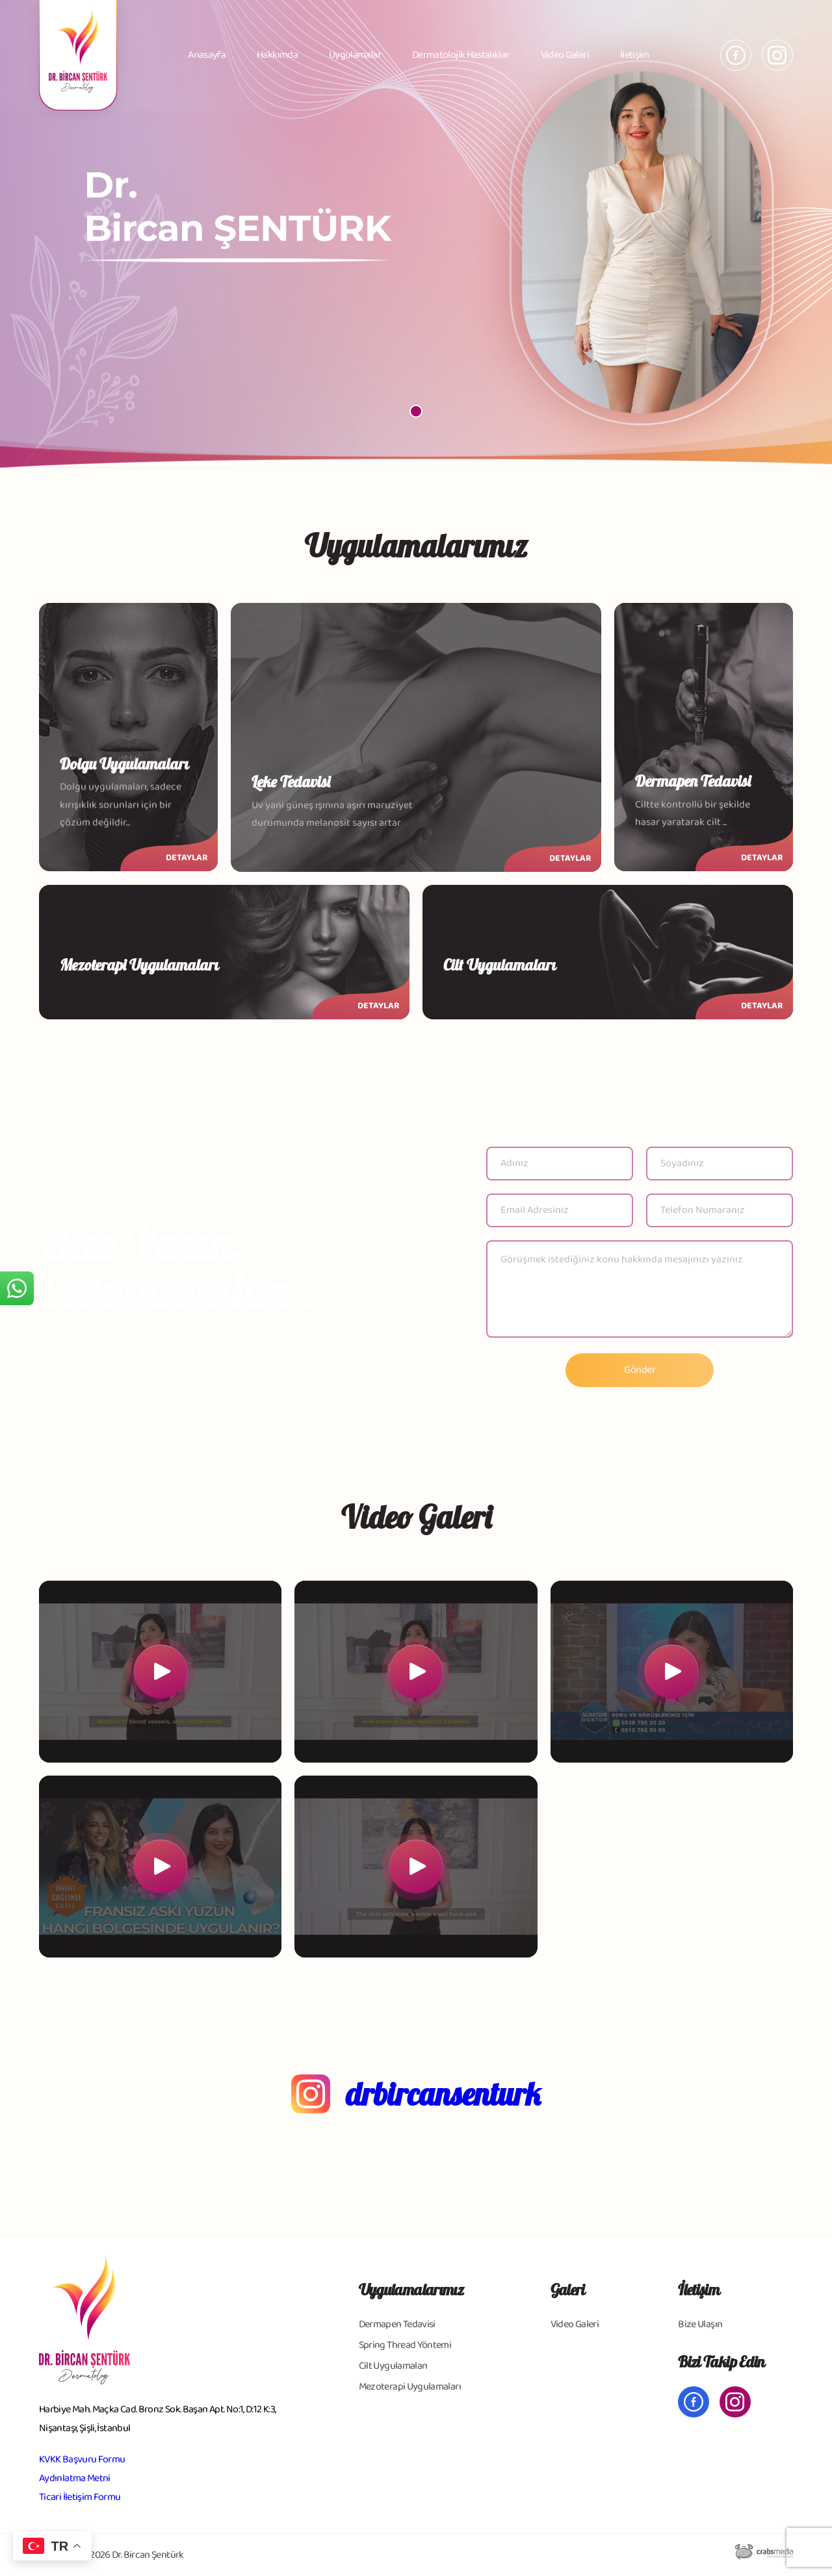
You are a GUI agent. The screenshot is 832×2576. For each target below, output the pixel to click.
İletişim (634, 55)
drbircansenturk (443, 2093)
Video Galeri (565, 55)
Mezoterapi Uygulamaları (410, 2386)
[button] (416, 411)
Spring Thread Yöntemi (405, 2345)
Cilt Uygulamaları (393, 2366)
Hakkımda (277, 55)
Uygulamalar (355, 55)
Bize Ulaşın (700, 2324)
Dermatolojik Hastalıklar (461, 55)
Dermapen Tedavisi (397, 2324)
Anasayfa (207, 55)
